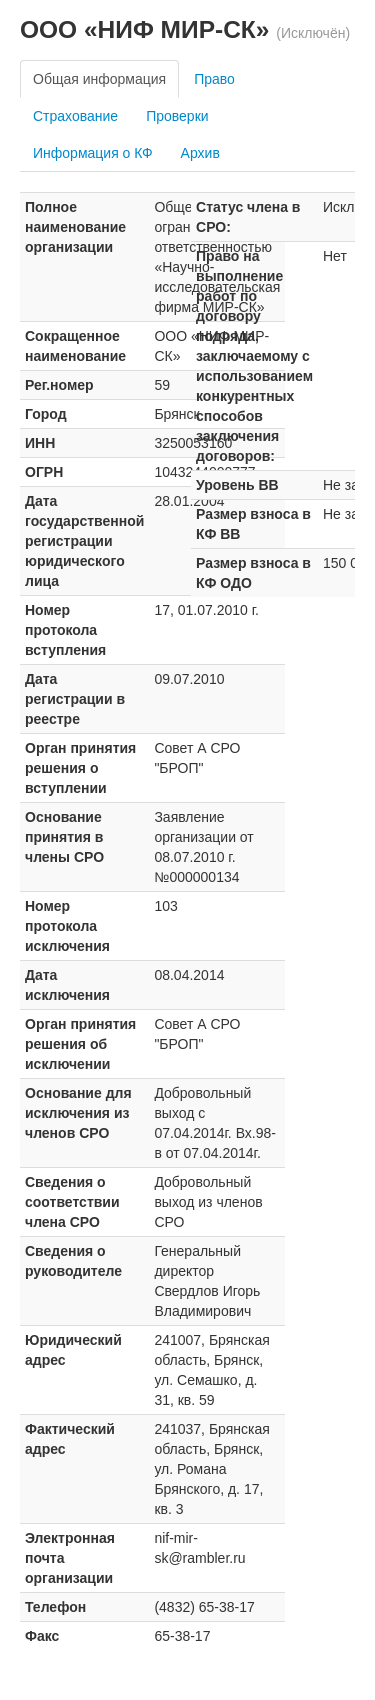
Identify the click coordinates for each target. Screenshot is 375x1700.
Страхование (75, 116)
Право (214, 79)
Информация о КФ (93, 153)
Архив (200, 153)
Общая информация (99, 79)
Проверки (177, 116)
